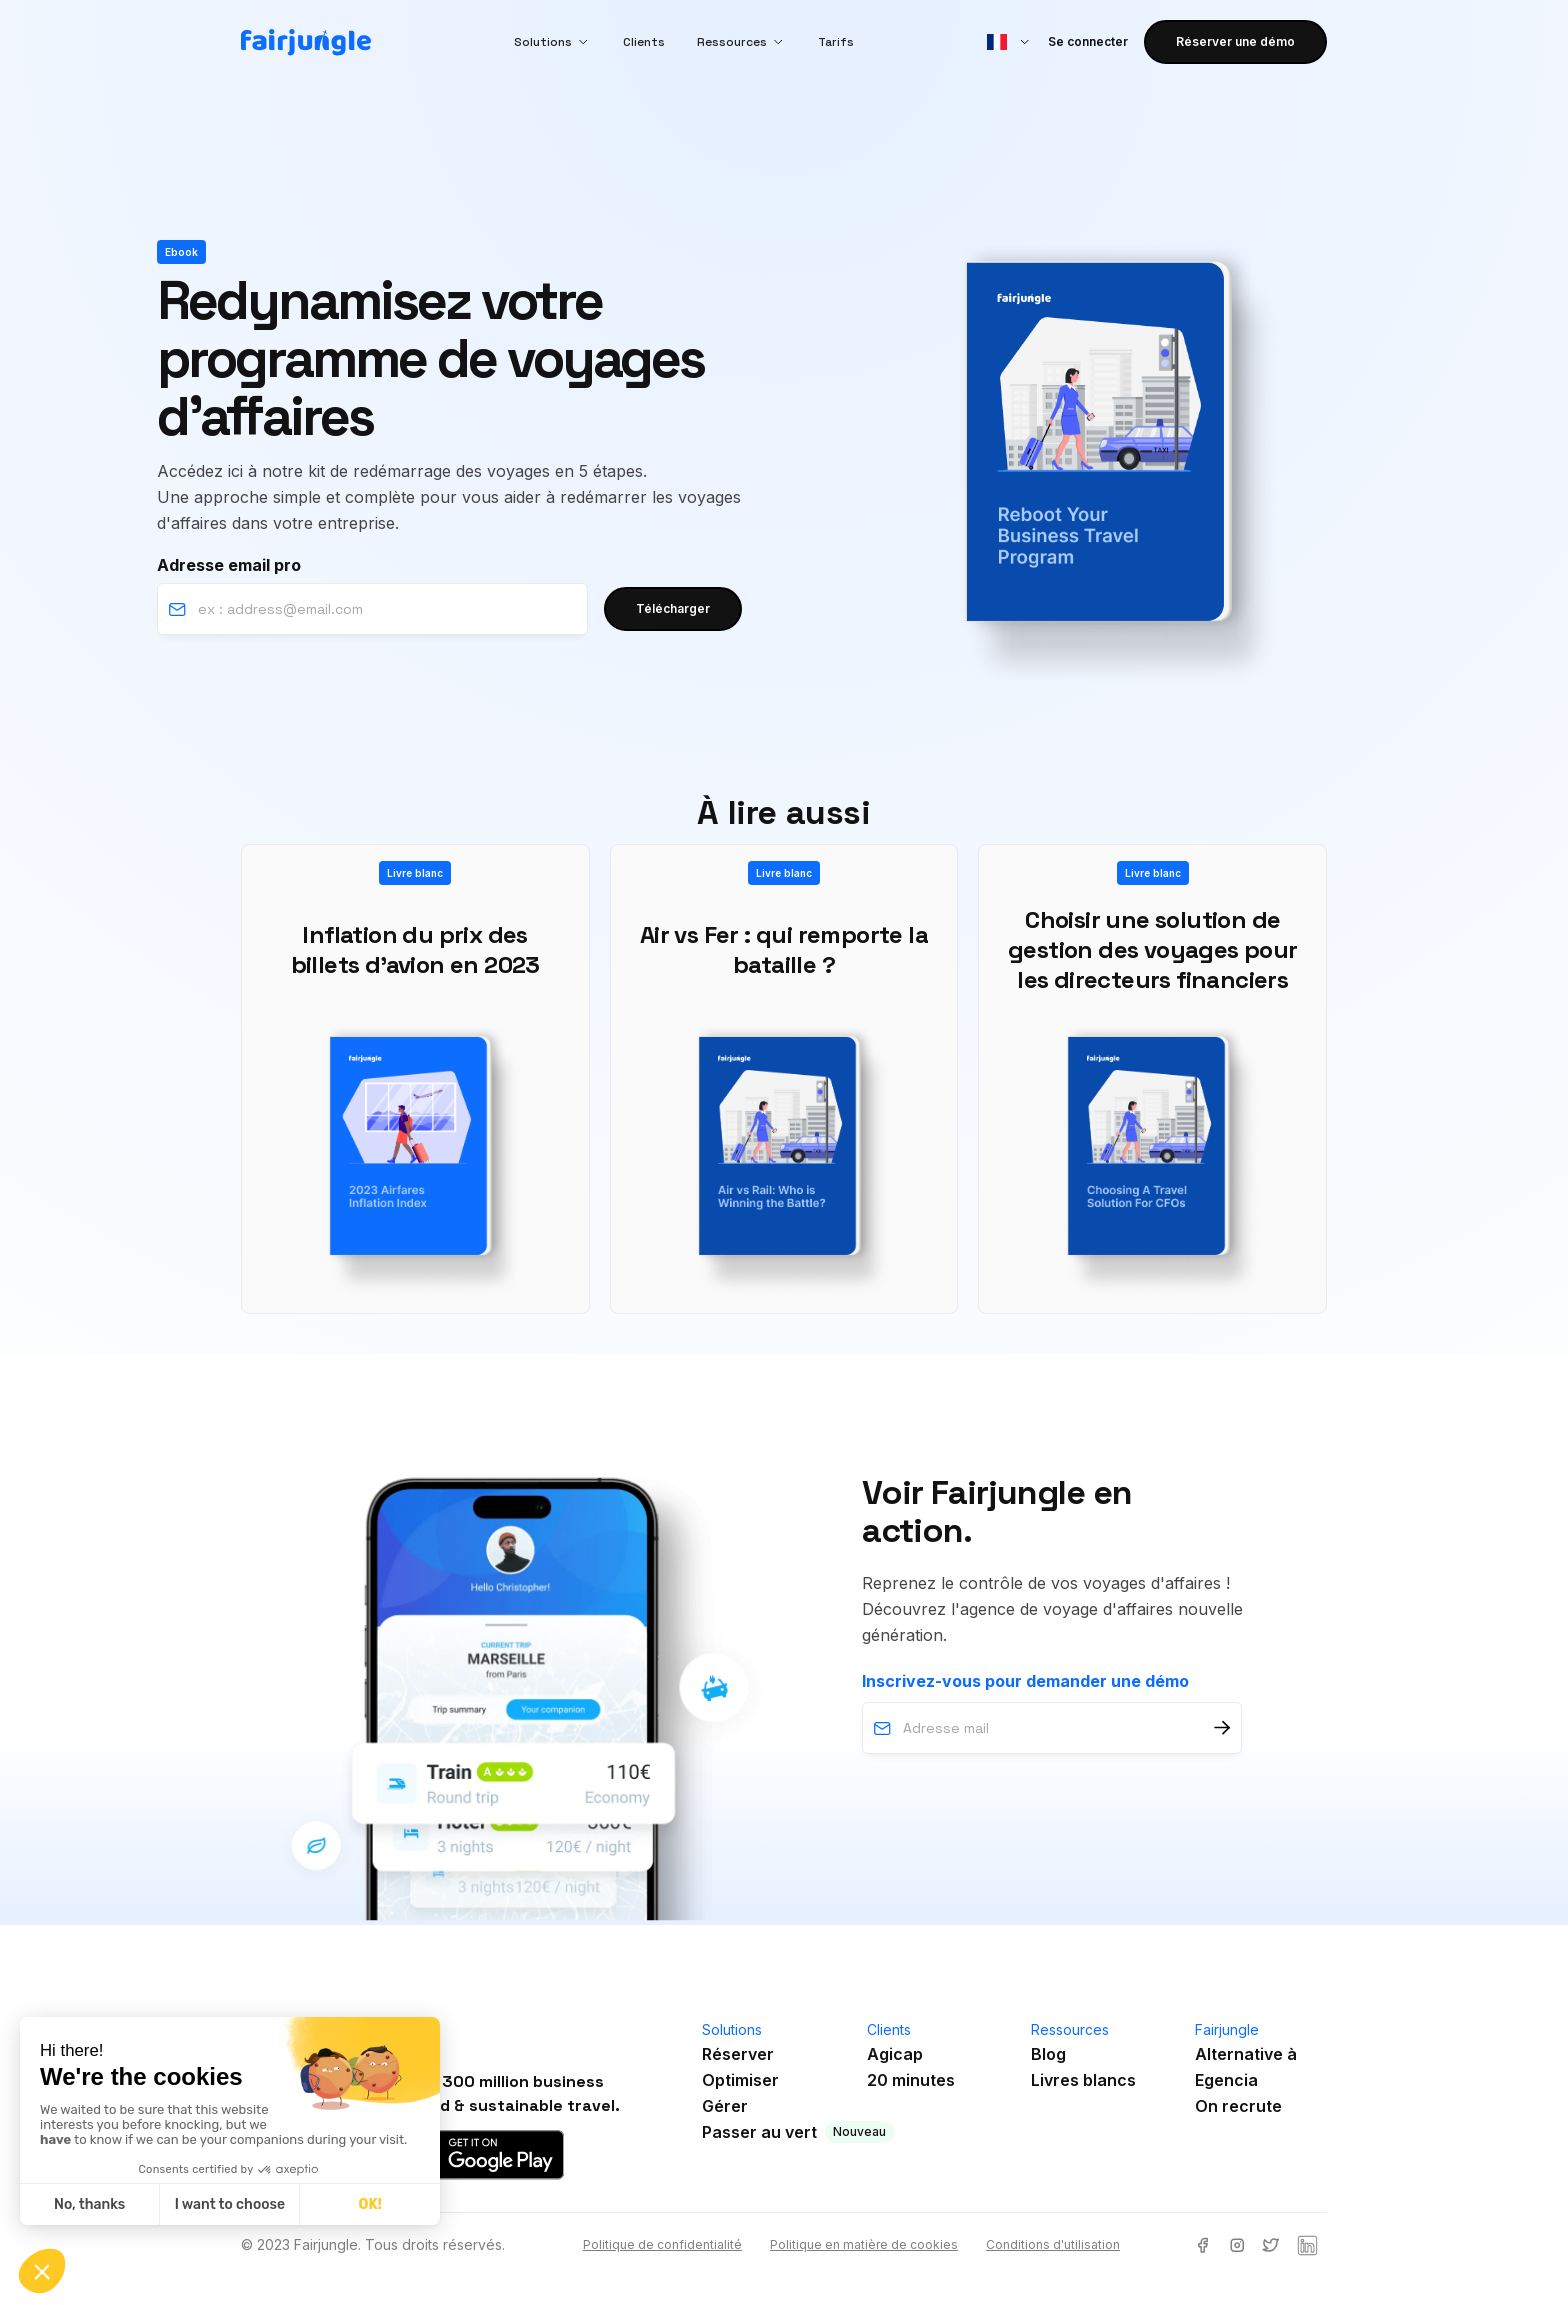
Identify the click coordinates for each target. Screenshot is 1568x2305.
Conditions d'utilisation (1053, 2244)
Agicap (895, 2054)
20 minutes (911, 2080)
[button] (552, 42)
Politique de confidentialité (662, 2244)
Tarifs (836, 42)
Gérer (725, 2106)
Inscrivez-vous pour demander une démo (1025, 1681)
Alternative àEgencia (1246, 2067)
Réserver (738, 2054)
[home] (306, 42)
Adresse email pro (229, 565)
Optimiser (740, 2080)
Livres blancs (1083, 2080)
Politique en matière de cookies (864, 2244)
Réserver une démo (1235, 41)
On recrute (1238, 2106)
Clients (644, 42)
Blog (1048, 2054)
